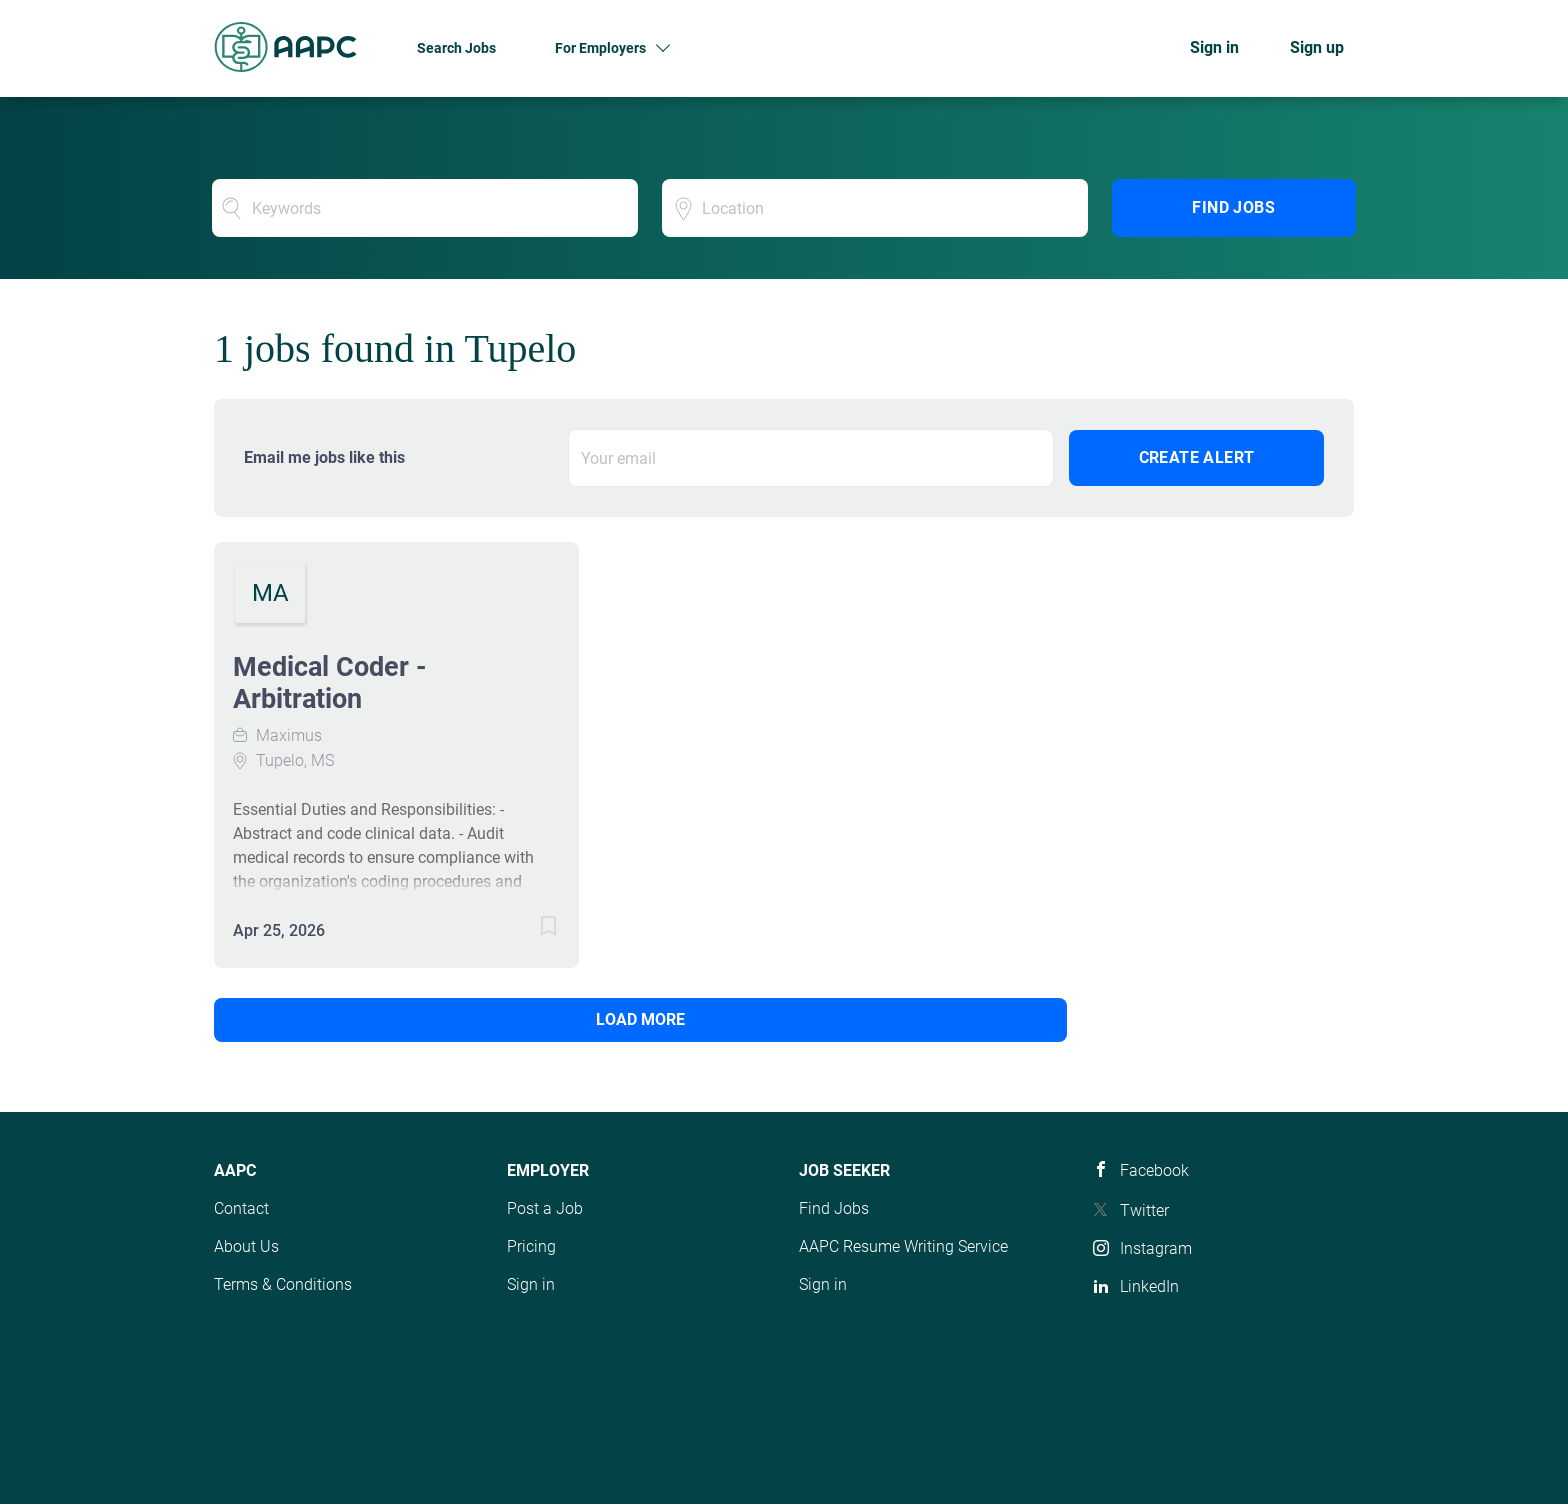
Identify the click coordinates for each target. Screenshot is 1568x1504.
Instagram (1156, 1248)
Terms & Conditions (283, 1284)
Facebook (1154, 1170)
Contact (241, 1208)
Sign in (1214, 47)
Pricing (531, 1246)
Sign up (1317, 47)
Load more (349, 1019)
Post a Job (545, 1208)
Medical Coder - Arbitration (329, 683)
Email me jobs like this (324, 457)
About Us (246, 1246)
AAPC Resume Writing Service (903, 1246)
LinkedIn (1149, 1286)
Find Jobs (1233, 207)
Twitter (1144, 1210)
